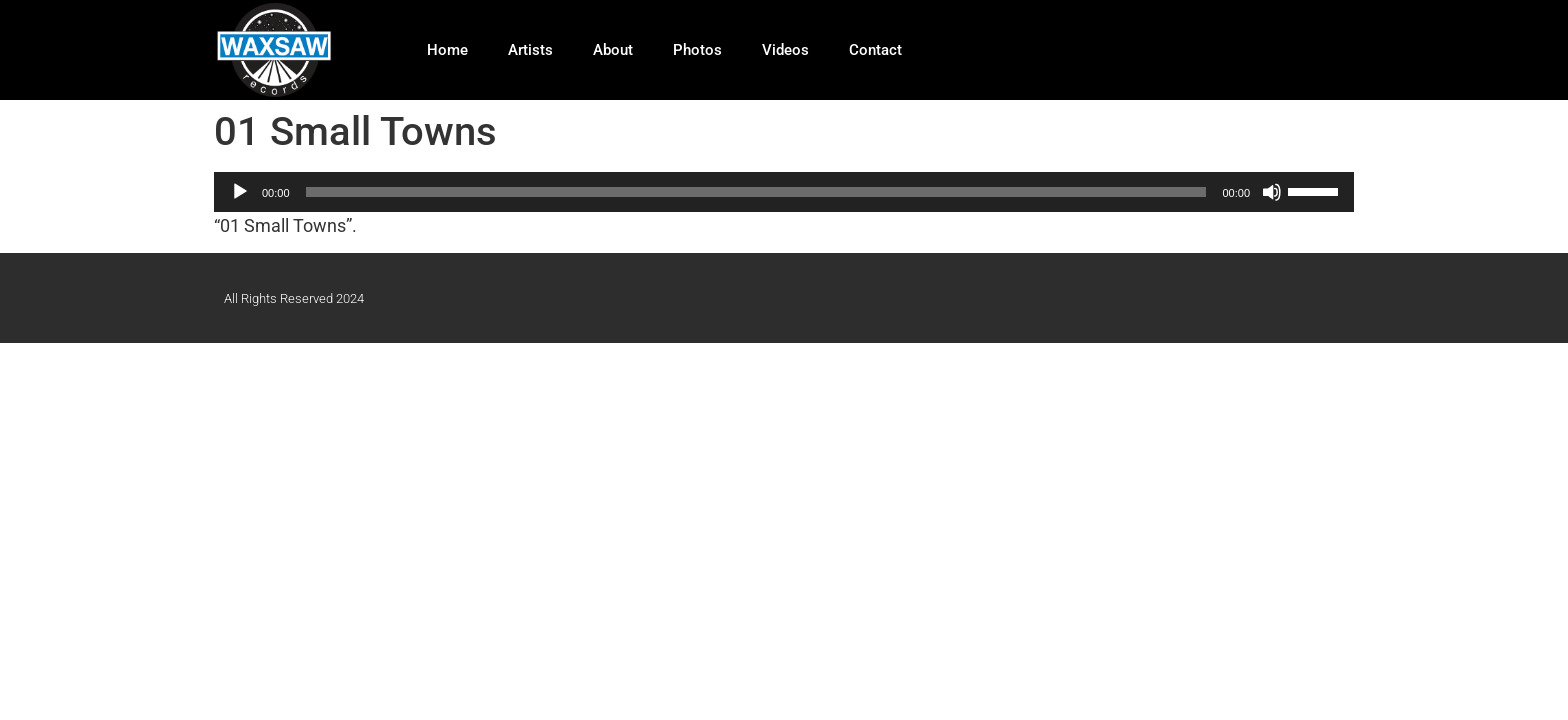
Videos (785, 50)
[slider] (756, 192)
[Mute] (1272, 192)
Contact (875, 50)
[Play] (240, 192)
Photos (697, 50)
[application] (784, 192)
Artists (530, 50)
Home (447, 50)
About (613, 50)
